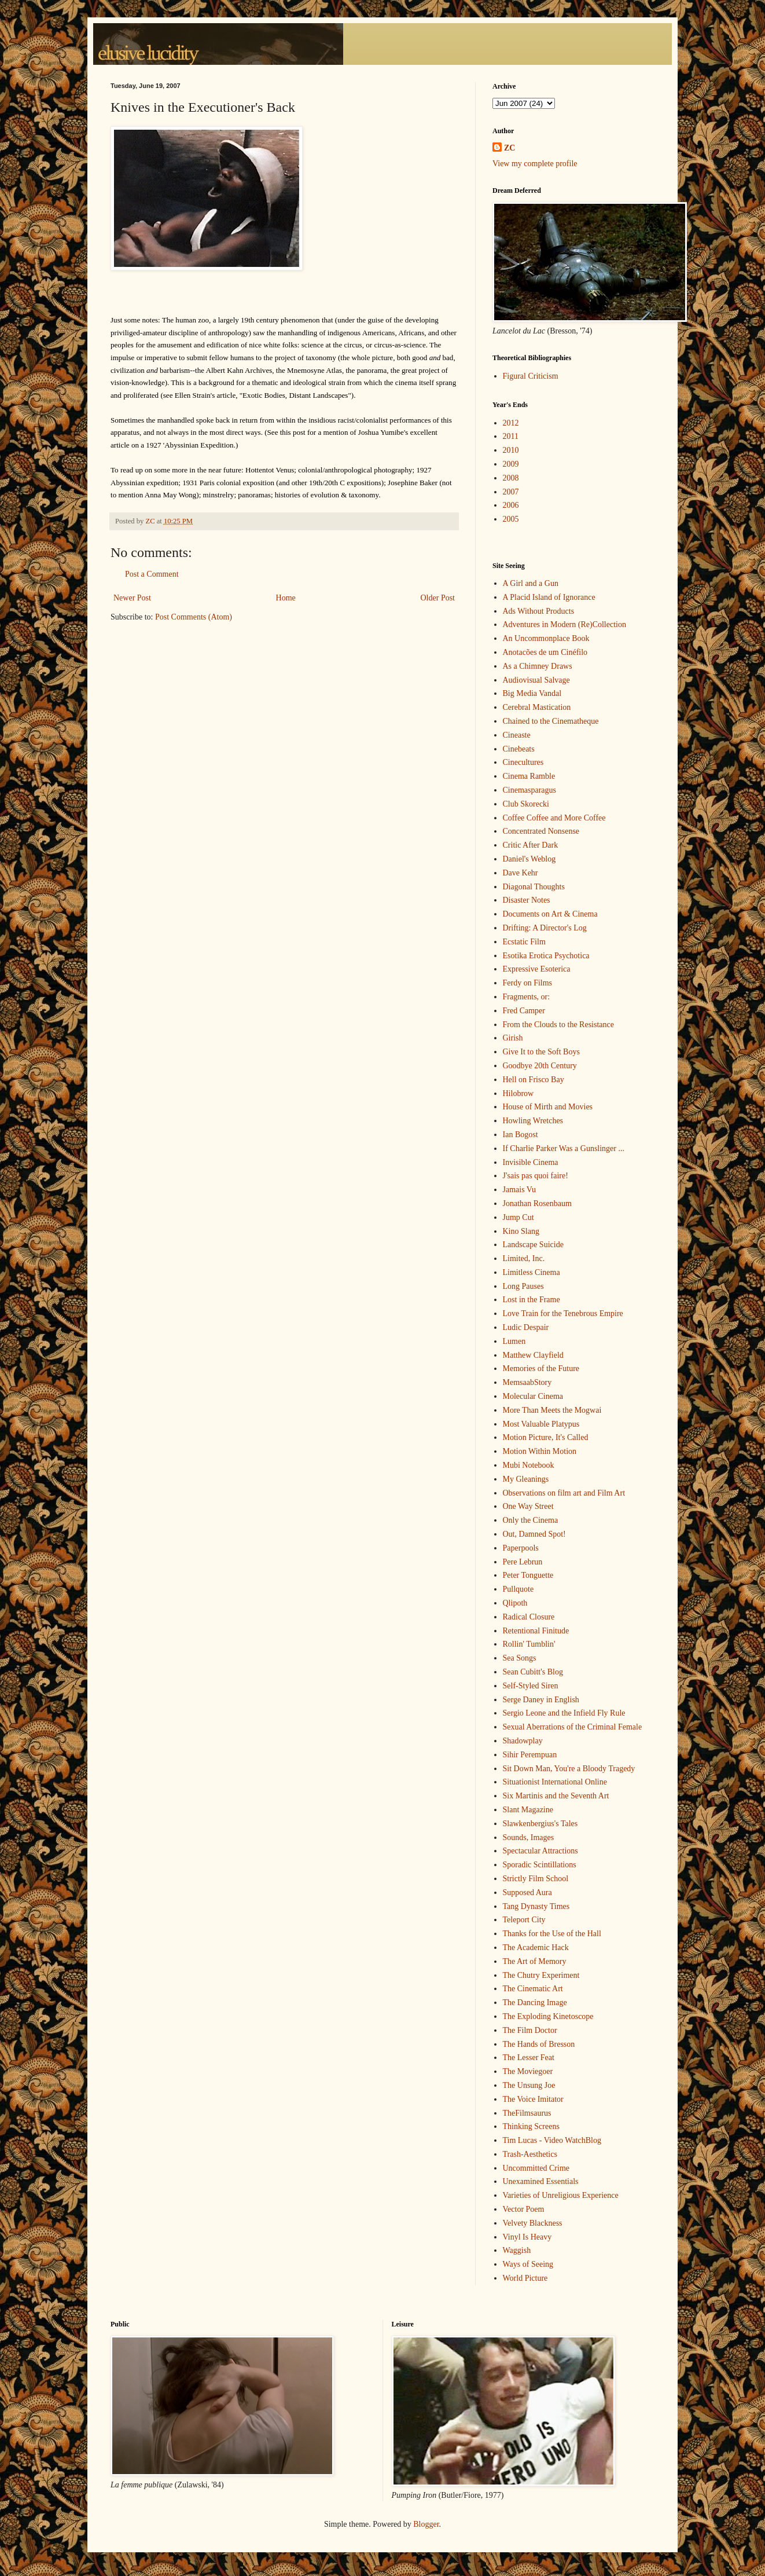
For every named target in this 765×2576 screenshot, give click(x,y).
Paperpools (521, 1548)
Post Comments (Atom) (193, 617)
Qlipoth (515, 1603)
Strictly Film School (536, 1878)
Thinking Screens (531, 2126)
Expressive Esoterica (537, 969)
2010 (511, 450)
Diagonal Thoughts (534, 886)
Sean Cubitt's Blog (533, 1672)
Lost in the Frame (531, 1299)
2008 (511, 478)
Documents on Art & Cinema (550, 914)
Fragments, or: (526, 996)
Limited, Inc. (524, 1258)
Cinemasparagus (530, 790)
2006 (511, 505)
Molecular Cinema (533, 1396)
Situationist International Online (555, 1782)
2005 (511, 519)
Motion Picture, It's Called (546, 1437)
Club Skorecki (526, 804)
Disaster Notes (526, 900)
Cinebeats (519, 749)
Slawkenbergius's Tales (540, 1823)
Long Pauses (523, 1286)
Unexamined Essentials (541, 2181)
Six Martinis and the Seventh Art (556, 1795)
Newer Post (132, 597)
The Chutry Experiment (541, 1975)
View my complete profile (535, 163)
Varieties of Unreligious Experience (561, 2195)
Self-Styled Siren (530, 1685)
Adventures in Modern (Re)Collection (564, 624)
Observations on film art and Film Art (564, 1493)
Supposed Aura (527, 1892)
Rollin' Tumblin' (529, 1644)
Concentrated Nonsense (541, 831)
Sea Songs (519, 1658)
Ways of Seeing (528, 2264)
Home (286, 597)
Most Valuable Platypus (541, 1424)
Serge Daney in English (541, 1699)
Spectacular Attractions (540, 1850)
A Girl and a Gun (530, 583)
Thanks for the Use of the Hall (552, 1933)
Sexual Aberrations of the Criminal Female (572, 1727)
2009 (511, 464)
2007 (511, 492)
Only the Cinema (530, 1520)
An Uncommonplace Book (546, 638)
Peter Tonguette (528, 1575)
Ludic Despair (526, 1327)
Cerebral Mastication (537, 707)
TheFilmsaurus (527, 2113)
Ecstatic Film (524, 941)
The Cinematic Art (533, 1988)
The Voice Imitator (533, 2099)
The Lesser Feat (528, 2057)
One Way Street (528, 1506)
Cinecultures (523, 762)
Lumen (514, 1341)
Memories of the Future (541, 1368)
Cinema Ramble (529, 776)
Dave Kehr (520, 873)
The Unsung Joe (529, 2085)
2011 (510, 436)
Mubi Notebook (528, 1465)
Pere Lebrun (523, 1562)
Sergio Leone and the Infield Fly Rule (564, 1713)
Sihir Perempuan (530, 1754)
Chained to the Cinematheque (551, 721)
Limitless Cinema (531, 1272)
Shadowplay (523, 1740)
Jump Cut (518, 1217)
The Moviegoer (528, 2071)
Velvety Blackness (532, 2223)
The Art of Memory (535, 1961)
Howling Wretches (533, 1120)
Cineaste (517, 735)
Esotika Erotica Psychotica (546, 955)
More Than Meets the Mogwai (552, 1410)
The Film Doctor (530, 2030)
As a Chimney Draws (537, 666)
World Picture (525, 2278)
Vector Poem (524, 2209)
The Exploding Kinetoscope (548, 2016)
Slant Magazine (528, 1809)
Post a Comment (152, 574)
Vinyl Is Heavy (527, 2237)
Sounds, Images (528, 1837)
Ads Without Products (539, 611)
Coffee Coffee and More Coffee (554, 818)
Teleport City (524, 1919)
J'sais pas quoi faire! (535, 1175)
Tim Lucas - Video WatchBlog (552, 2140)
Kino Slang (521, 1231)
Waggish (517, 2250)
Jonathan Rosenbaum (537, 1203)
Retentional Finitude (536, 1630)
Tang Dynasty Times (536, 1906)
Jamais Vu (519, 1189)
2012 (511, 423)
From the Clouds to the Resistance (558, 1024)
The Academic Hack (536, 1947)
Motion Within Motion (540, 1451)
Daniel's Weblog (529, 859)
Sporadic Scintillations (539, 1864)
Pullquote (518, 1589)
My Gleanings (526, 1479)
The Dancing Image (535, 2002)
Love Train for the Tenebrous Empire (563, 1313)
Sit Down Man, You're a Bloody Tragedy (569, 1768)
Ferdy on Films (528, 983)
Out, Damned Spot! (534, 1534)
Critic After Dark (530, 845)
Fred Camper (524, 1010)
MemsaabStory (527, 1382)
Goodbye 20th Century (540, 1065)
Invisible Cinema (530, 1162)
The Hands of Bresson (539, 2044)
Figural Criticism (530, 376)
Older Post (438, 597)
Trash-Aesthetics (530, 2154)
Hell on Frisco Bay (533, 1079)
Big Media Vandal (532, 693)
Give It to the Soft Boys (541, 1051)
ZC (509, 148)
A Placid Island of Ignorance (549, 597)
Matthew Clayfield (533, 1355)
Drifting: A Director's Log (545, 928)
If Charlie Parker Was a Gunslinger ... (564, 1148)
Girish (513, 1038)
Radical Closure (529, 1617)
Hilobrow (518, 1093)
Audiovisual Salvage (536, 680)
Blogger (426, 2524)
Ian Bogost (520, 1134)
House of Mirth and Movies (548, 1106)
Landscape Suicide (533, 1244)
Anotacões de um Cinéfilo (545, 652)
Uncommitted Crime (536, 2168)
